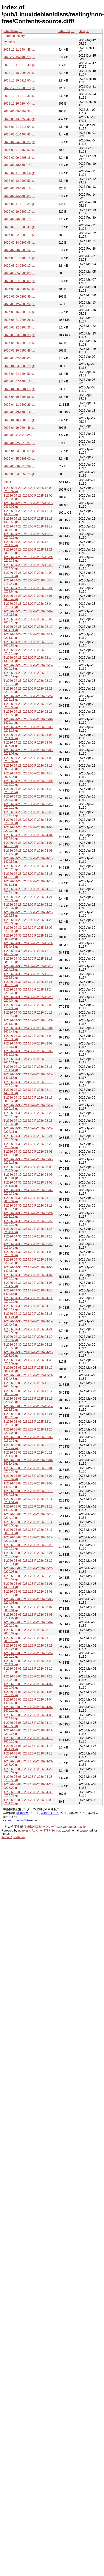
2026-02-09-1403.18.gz (19, 157)
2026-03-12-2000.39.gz (19, 304)
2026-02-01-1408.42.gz (19, 134)
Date (82, 31)
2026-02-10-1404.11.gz (19, 165)
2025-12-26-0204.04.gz (19, 103)
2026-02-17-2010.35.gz (19, 204)
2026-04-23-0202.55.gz (19, 451)
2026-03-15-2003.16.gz (19, 311)
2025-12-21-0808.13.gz (19, 88)
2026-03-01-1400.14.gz (19, 258)
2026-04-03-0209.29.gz (19, 366)
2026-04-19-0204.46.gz (19, 427)
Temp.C (6, 1837)
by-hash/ (9, 41)
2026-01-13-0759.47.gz (19, 119)
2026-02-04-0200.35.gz (19, 142)
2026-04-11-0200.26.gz (19, 404)
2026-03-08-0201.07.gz (19, 288)
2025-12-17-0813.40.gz (19, 65)
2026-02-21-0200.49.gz (19, 227)
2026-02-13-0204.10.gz (19, 188)
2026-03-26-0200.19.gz (19, 342)
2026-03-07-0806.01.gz (19, 281)
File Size (64, 31)
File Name (11, 31)
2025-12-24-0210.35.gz (19, 95)
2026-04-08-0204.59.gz (19, 389)
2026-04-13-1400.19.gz (19, 412)
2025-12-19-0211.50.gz (19, 80)
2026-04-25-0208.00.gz (19, 458)
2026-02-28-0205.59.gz (19, 250)
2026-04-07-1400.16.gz (19, 381)
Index (7, 481)
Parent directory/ (14, 35)
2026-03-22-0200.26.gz (19, 327)
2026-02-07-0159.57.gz (19, 149)
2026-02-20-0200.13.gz (19, 219)
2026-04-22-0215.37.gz (19, 443)
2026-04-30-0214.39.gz (19, 466)
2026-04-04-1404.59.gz (19, 373)
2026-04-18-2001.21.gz (19, 420)
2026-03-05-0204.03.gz (19, 273)
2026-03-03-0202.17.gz (19, 265)
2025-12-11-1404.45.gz (19, 49)
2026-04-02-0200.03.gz (19, 358)
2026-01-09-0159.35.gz (19, 111)
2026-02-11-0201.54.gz (19, 173)
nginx (21, 1830)
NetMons (19, 1837)
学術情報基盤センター (39, 1826)
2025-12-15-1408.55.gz (19, 57)
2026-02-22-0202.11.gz (19, 234)
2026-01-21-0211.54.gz (19, 126)
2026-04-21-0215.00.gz (19, 435)
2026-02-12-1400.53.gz (19, 180)
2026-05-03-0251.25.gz (19, 474)
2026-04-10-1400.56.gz (19, 396)
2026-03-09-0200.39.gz (19, 296)
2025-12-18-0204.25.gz (19, 72)
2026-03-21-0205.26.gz (19, 319)
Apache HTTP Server (46, 1830)
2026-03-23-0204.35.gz (19, 335)
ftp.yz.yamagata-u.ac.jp (70, 1826)
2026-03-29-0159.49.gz (19, 350)
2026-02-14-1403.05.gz (19, 196)
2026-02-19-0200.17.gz (19, 211)
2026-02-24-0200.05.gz (19, 242)
